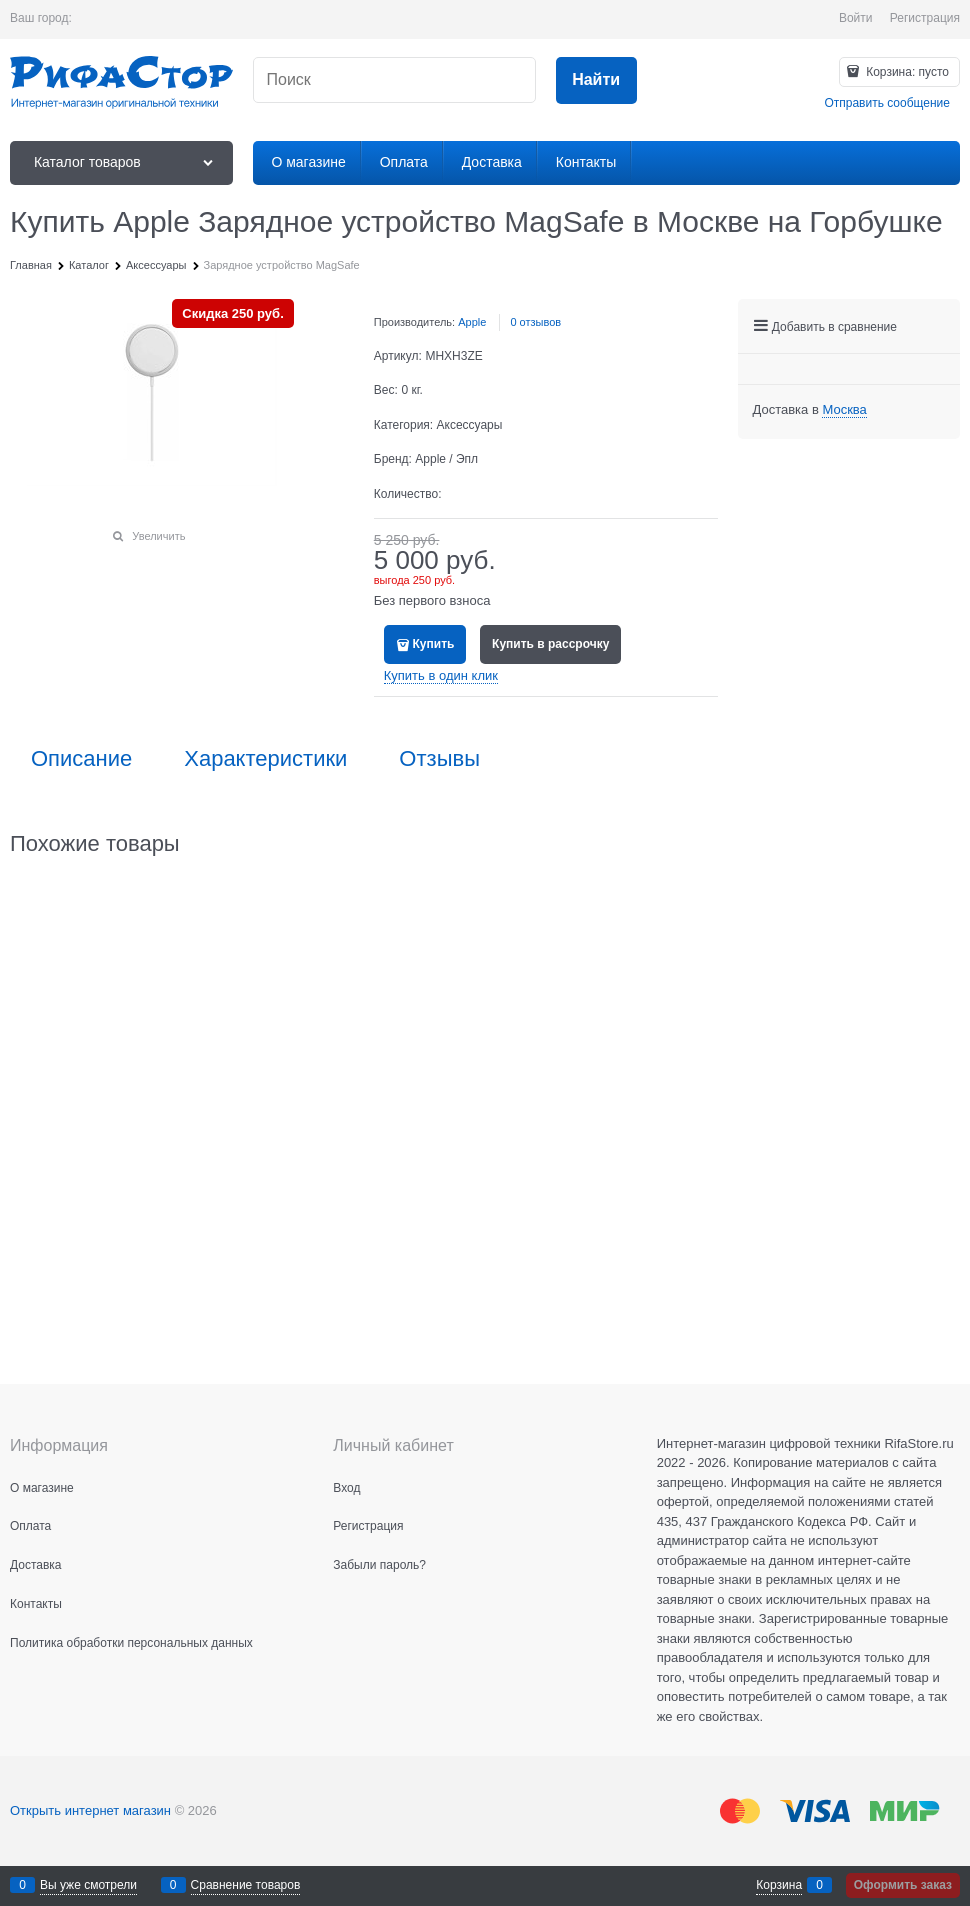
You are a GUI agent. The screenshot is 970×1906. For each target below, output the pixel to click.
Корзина (779, 1885)
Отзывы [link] (439, 759)
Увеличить (158, 536)
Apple (472, 322)
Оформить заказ (903, 1885)
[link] (844, 410)
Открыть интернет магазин (90, 1810)
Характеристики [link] (265, 759)
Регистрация (925, 18)
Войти (856, 18)
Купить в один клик (441, 675)
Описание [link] (81, 759)
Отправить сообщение (887, 103)
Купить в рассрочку (550, 644)
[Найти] (596, 80)
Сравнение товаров (246, 1885)
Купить (434, 644)
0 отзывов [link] (535, 322)
